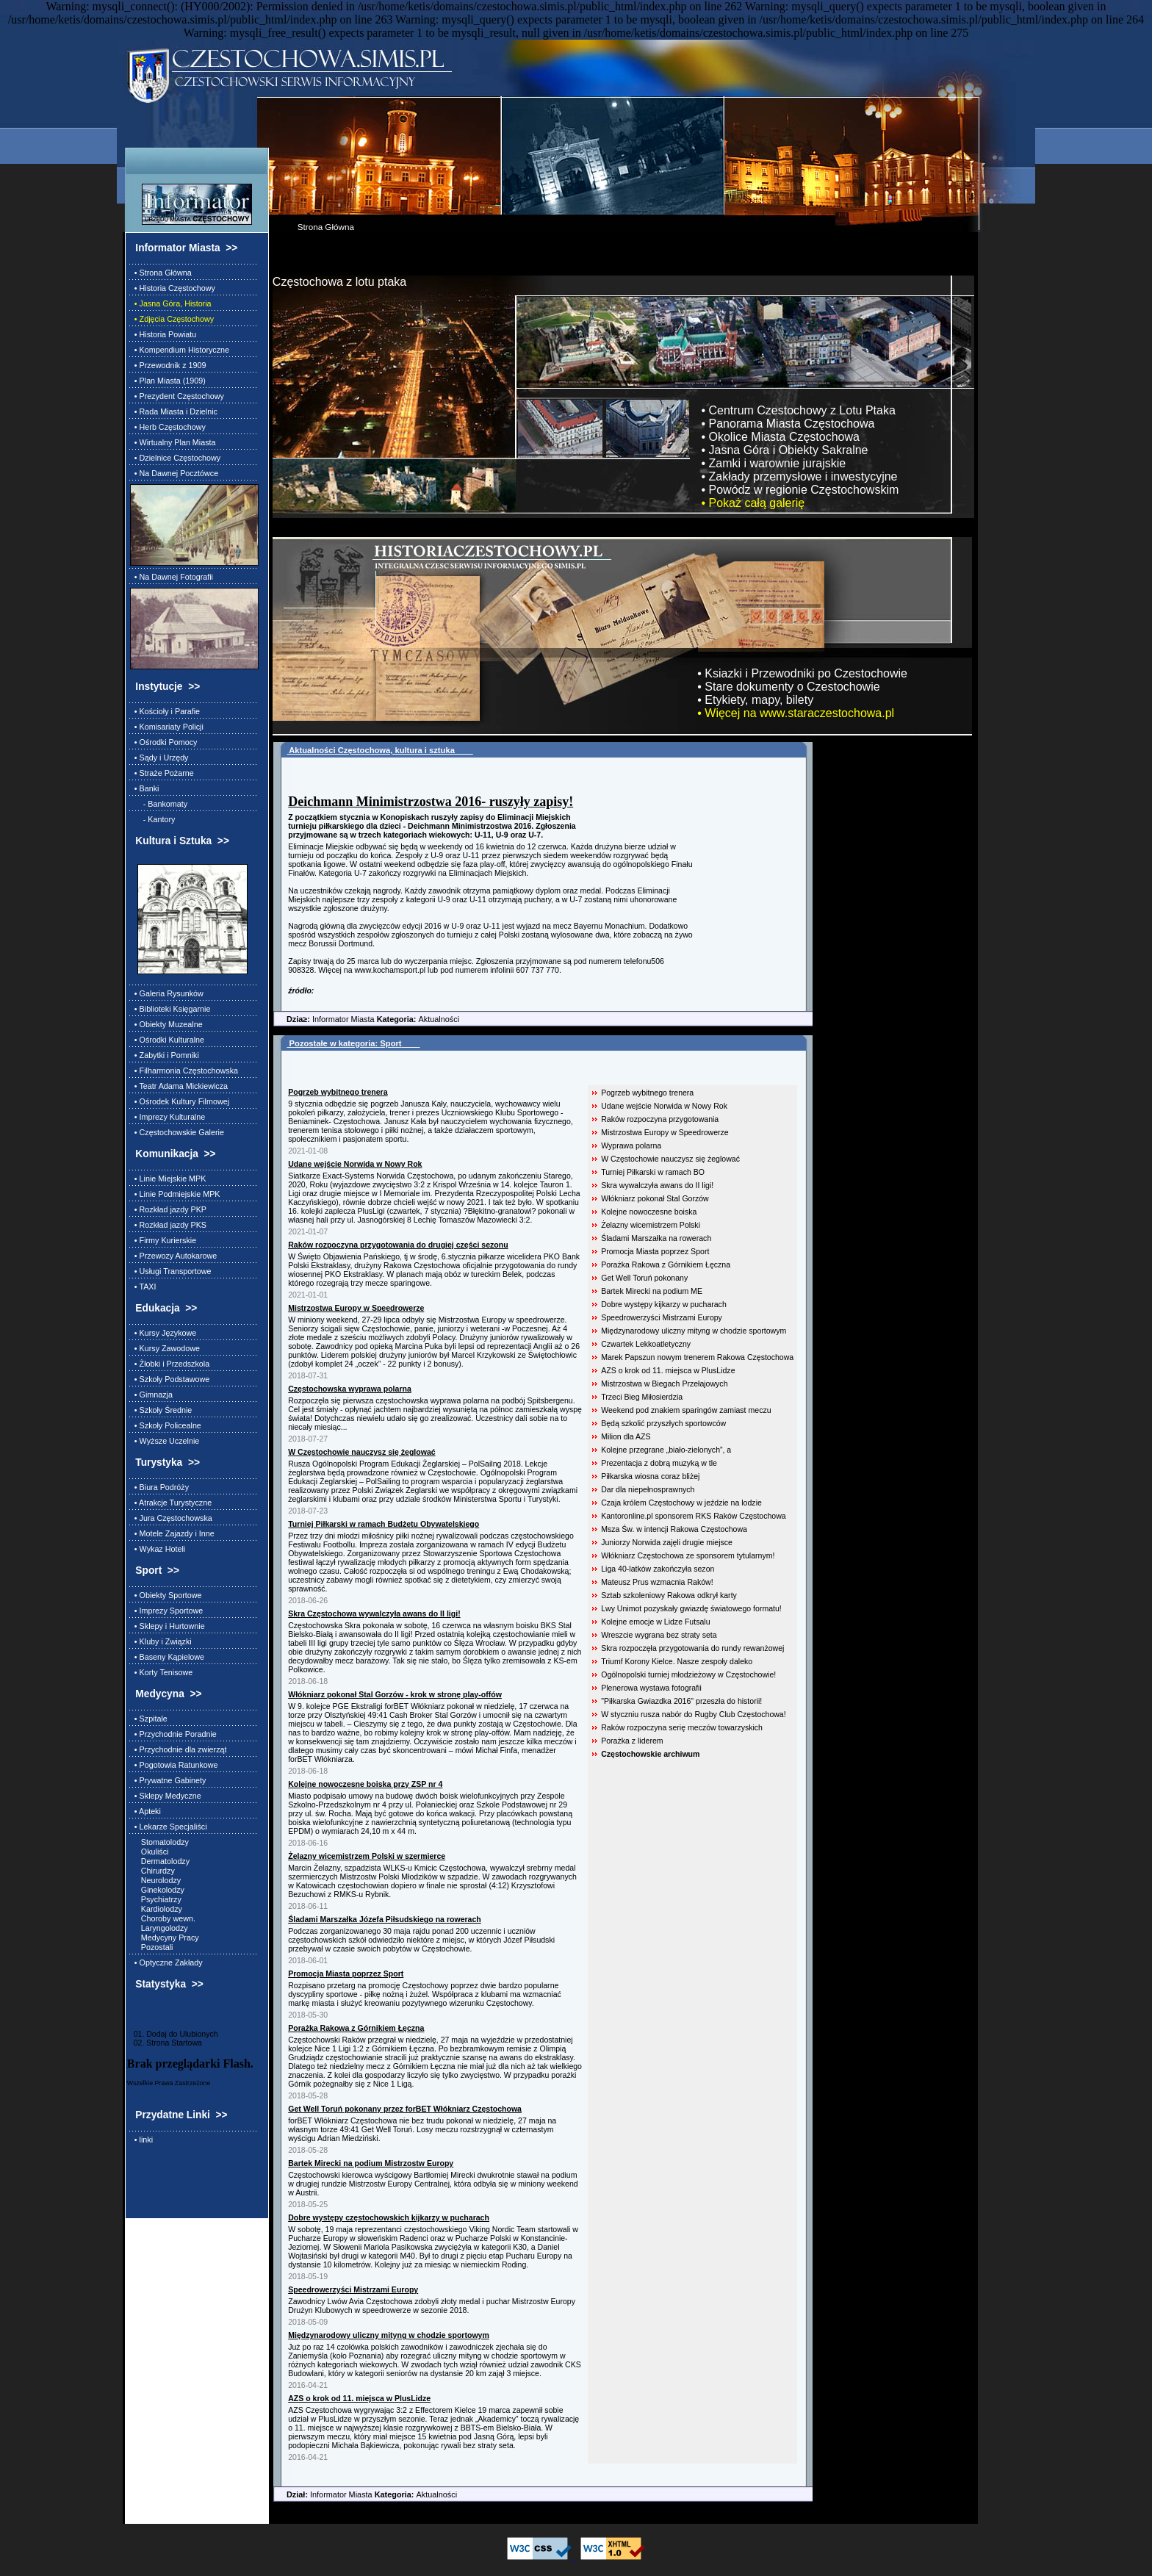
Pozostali (151, 1947)
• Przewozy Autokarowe (173, 1255)
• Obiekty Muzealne (166, 1024)
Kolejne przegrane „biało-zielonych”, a (666, 1449)
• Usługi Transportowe (171, 1271)
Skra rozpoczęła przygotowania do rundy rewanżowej (692, 1648)
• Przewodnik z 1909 (168, 365)
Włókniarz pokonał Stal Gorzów (655, 1198)
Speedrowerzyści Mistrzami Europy (661, 1317)
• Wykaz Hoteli (157, 1548)
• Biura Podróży (159, 1487)
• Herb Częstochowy (168, 426)
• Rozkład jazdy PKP (168, 1209)
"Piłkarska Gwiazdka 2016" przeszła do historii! (681, 1701)
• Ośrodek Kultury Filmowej (179, 1101)
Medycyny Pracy (164, 1937)
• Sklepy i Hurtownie (167, 1626)
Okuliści (149, 1851)
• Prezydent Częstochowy (177, 396)
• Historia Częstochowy (172, 288)
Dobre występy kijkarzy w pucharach (664, 1304)
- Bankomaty (158, 803)
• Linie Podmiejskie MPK (175, 1194)
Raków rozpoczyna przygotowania (660, 1119)
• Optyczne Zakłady (166, 1962)
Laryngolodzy (159, 1928)
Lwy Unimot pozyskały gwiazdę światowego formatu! (691, 1608)
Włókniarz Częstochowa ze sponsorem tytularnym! (687, 1555)
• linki (141, 2139)
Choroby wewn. (162, 1918)
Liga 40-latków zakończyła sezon (657, 1568)
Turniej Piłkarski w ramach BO (653, 1172)
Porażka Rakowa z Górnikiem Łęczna (665, 1264)
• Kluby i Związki (161, 1641)
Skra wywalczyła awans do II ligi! (657, 1185)
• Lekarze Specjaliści (168, 1826)
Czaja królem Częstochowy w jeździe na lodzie (681, 1502)
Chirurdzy (152, 1870)
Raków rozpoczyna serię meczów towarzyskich (682, 1727)
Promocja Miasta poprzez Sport (655, 1251)
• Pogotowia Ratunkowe (174, 1764)
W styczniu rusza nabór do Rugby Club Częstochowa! (693, 1714)
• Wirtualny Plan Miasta (173, 442)
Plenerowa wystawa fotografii (651, 1687)
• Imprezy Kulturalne (167, 1116)
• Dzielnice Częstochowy (175, 457)
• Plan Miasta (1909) (168, 380)
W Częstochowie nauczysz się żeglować (670, 1158)
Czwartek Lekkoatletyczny (646, 1343)
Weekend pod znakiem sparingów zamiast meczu (686, 1410)
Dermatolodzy (160, 1861)
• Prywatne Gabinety (168, 1780)
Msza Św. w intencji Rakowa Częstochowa (674, 1529)
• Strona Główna (161, 272)
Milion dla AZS (625, 1436)
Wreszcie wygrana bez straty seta (658, 1634)
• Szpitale (149, 1718)
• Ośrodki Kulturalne (167, 1039)
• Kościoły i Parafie (165, 711)
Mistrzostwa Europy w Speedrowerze (665, 1132)
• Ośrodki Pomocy (164, 742)
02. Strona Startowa (164, 2042)
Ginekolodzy (157, 1889)
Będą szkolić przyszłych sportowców (663, 1423)
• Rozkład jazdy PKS (168, 1224)
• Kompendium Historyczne (179, 349)
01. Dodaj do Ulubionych (172, 2033)
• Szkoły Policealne (165, 1425)
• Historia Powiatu (163, 334)
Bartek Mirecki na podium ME (651, 1291)
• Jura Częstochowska (171, 1518)
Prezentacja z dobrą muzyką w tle (659, 1462)
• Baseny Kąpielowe (167, 1656)
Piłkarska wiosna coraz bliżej (650, 1476)
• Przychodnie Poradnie (173, 1734)
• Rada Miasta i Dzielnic (173, 411)
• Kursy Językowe (163, 1332)
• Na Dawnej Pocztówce (174, 473)
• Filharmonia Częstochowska (184, 1070)
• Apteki (145, 1811)
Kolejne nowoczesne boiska (648, 1211)
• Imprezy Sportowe (166, 1610)
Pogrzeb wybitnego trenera (647, 1092)
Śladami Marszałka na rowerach (656, 1238)
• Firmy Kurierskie (163, 1240)
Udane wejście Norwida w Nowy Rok (664, 1105)
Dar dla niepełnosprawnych (647, 1489)
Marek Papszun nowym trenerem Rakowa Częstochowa (697, 1357)
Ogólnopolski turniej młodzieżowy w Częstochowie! (688, 1674)
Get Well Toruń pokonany (644, 1277)
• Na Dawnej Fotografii (171, 576)
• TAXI (143, 1286)
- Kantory (153, 819)
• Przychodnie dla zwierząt (178, 1749)
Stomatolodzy (159, 1842)
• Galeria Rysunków (167, 993)
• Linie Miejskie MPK (168, 1178)
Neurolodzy (155, 1880)
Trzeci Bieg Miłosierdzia (642, 1396)
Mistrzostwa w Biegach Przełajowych (664, 1383)
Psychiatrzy (155, 1899)
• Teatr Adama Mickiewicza (179, 1086)
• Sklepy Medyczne (165, 1795)
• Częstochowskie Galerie (177, 1132)
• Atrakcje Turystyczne (171, 1502)
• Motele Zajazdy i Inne (172, 1533)
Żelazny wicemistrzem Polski (650, 1224)
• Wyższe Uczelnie (164, 1440)
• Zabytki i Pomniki (164, 1055)
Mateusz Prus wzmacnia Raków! (657, 1581)
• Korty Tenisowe (161, 1672)
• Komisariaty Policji (167, 726)
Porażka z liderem (632, 1740)
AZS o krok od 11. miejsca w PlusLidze (668, 1370)
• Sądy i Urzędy (159, 757)
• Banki (144, 788)
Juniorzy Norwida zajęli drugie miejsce (666, 1542)
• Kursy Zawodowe (165, 1348)
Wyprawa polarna (631, 1145)
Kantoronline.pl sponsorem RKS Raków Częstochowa (693, 1515)
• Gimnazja (151, 1394)
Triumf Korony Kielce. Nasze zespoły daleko (676, 1661)
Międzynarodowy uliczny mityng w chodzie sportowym (693, 1330)
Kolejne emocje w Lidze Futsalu (655, 1621)
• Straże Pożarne (162, 773)
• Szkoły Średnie (161, 1410)
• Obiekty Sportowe (166, 1595)
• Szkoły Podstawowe (169, 1379)
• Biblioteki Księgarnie (170, 1008)
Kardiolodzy (156, 1908)
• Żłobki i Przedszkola (169, 1363)
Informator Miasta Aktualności (366, 1019)
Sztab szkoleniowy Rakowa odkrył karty (669, 1595)
